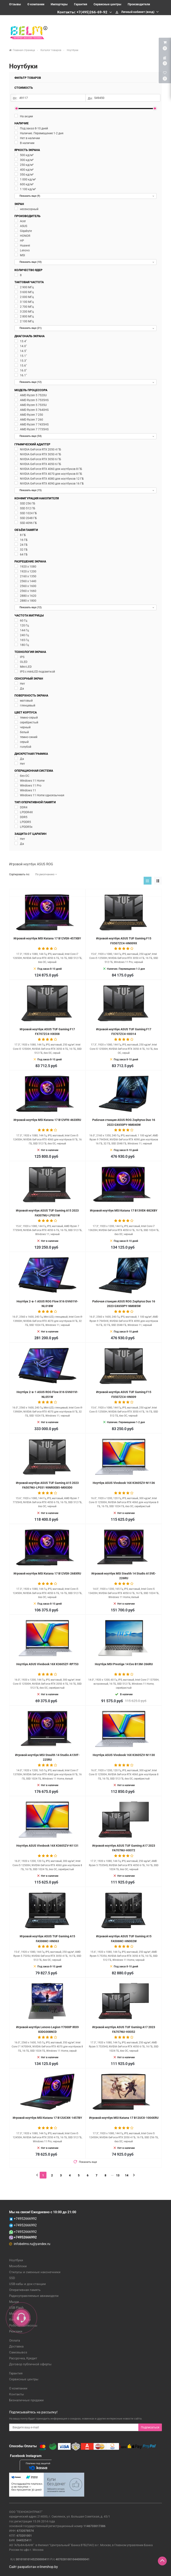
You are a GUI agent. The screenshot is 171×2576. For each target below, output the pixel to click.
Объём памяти (26, 530)
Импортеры (59, 4)
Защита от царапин (30, 833)
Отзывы (15, 4)
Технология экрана (30, 652)
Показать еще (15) (87, 490)
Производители (139, 4)
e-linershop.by (47, 2567)
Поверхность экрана (31, 695)
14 (126, 2175)
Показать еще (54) (87, 436)
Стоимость (23, 87)
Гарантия (80, 4)
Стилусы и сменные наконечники (34, 2272)
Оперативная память (25, 2290)
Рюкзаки (15, 2331)
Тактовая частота (29, 282)
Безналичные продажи (26, 2400)
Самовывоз (18, 2352)
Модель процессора (30, 390)
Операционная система (33, 770)
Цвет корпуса (25, 712)
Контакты (16, 2394)
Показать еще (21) (87, 328)
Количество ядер (28, 270)
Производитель (27, 216)
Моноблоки (18, 2266)
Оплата (14, 2340)
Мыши (14, 2302)
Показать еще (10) (87, 262)
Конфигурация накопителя (36, 498)
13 (117, 2175)
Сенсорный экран (28, 678)
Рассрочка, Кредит (23, 2358)
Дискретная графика (31, 753)
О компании (35, 4)
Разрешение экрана (30, 561)
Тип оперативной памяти (35, 802)
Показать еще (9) (87, 196)
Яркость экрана (27, 150)
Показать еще (85, 2161)
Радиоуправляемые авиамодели (34, 2296)
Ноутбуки (16, 2260)
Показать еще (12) (87, 382)
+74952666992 (25, 2219)
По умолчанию (46, 874)
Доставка (16, 2346)
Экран (19, 204)
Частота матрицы (29, 615)
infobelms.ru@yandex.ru (32, 2244)
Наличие (21, 123)
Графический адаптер (32, 444)
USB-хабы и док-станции (27, 2284)
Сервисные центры (107, 4)
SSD (12, 2278)
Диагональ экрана (29, 336)
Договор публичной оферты (30, 2364)
